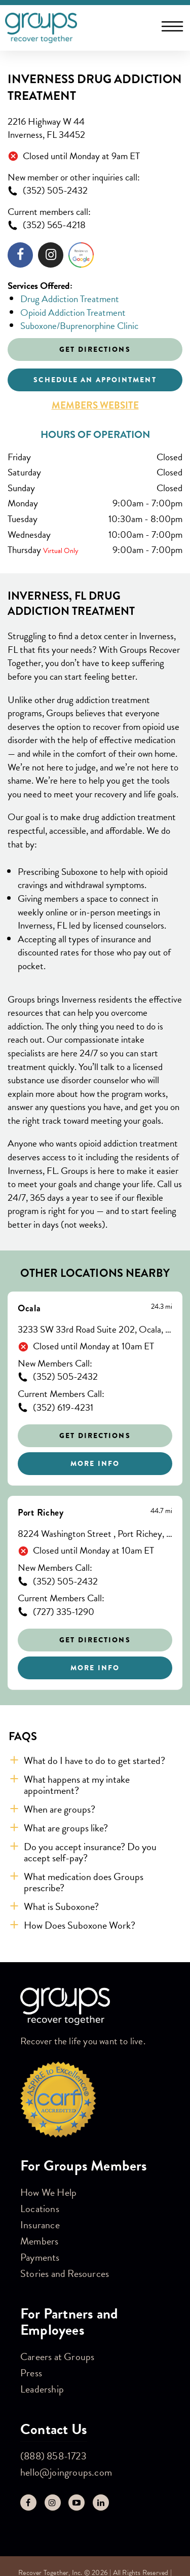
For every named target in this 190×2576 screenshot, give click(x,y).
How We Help (48, 2192)
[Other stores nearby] (95, 1491)
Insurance (40, 2224)
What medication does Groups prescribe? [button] (83, 1882)
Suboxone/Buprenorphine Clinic (79, 325)
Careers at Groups (57, 2356)
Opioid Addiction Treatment (73, 312)
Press (31, 2372)
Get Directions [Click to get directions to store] (94, 349)
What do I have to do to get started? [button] (94, 1760)
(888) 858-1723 (53, 2455)
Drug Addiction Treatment (69, 298)
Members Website (95, 405)
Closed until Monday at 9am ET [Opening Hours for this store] (81, 156)
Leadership (42, 2389)
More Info (95, 1463)
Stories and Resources (64, 2273)
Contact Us (53, 2429)
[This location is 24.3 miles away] (161, 1307)
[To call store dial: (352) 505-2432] (95, 191)
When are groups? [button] (59, 1809)
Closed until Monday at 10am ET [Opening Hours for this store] (93, 1346)
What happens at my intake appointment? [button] (77, 1785)
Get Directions (94, 1435)
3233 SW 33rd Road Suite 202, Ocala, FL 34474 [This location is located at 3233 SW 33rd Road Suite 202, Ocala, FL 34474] (95, 1330)
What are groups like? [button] (66, 1827)
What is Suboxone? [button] (61, 1906)
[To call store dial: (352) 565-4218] (95, 225)
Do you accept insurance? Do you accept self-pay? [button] (90, 1852)
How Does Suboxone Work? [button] (79, 1925)
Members (39, 2241)
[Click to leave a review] (81, 257)
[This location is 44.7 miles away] (161, 1511)
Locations (39, 2208)
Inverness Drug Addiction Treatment (95, 88)
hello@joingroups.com (66, 2472)
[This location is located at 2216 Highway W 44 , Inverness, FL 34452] (95, 128)
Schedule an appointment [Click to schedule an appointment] (94, 380)
